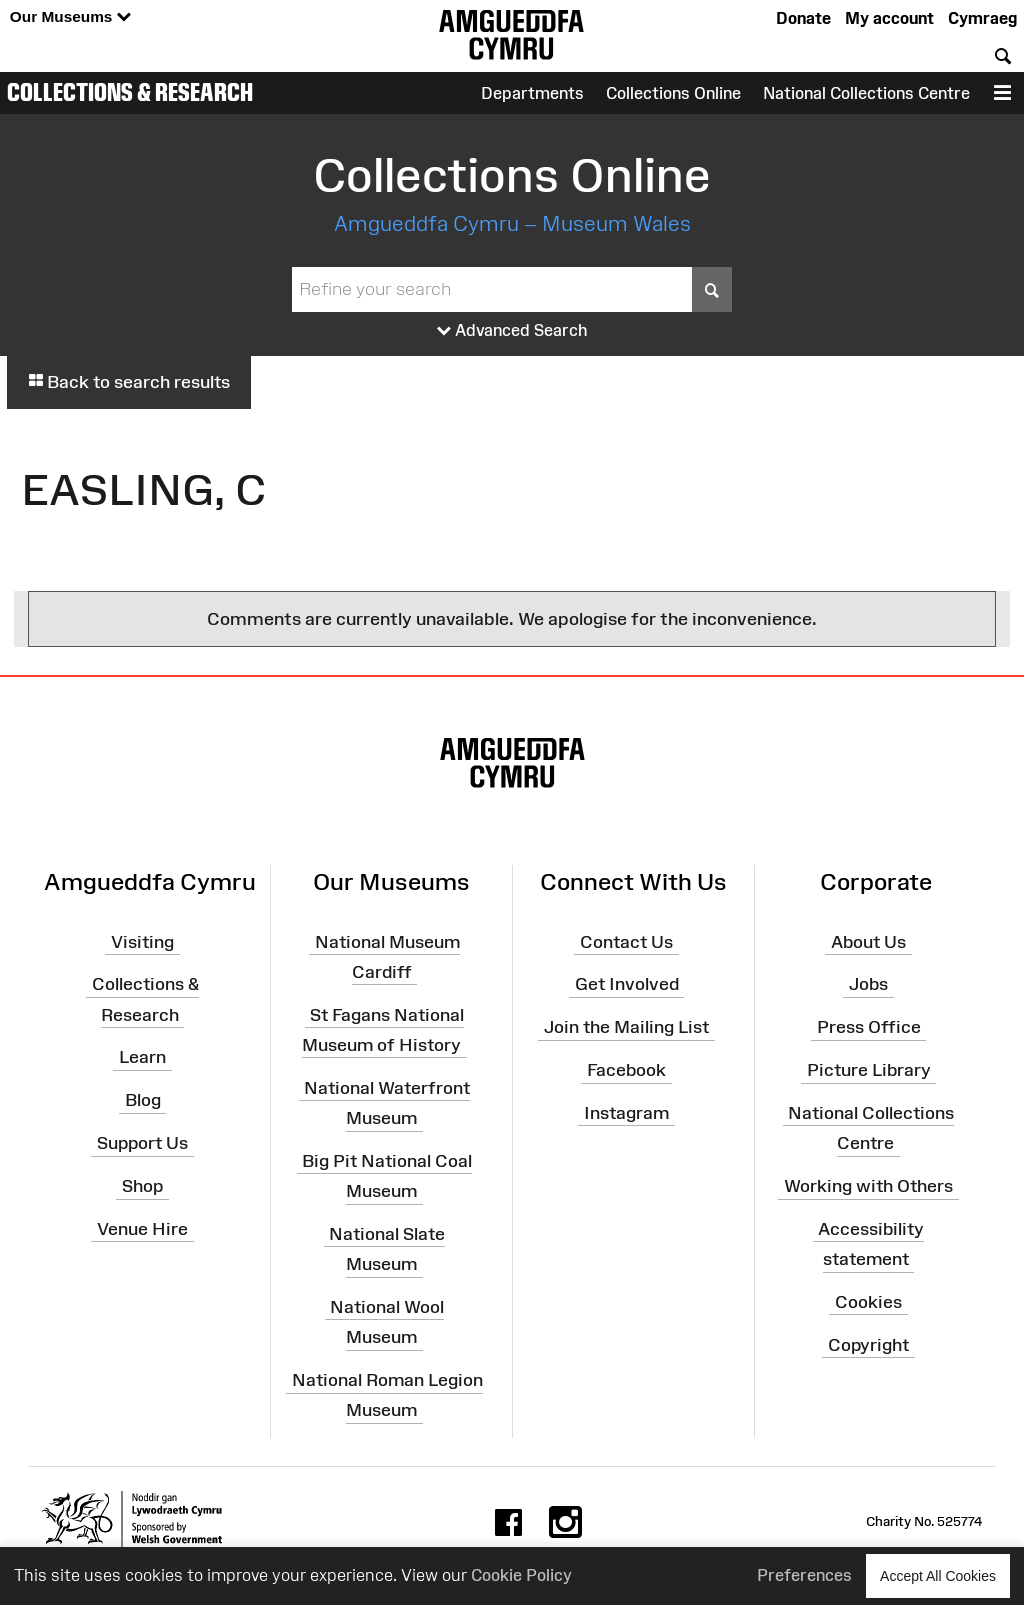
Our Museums (70, 17)
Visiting (142, 941)
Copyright (868, 1344)
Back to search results (129, 382)
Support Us (142, 1143)
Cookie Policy (521, 1575)
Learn (142, 1057)
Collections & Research (130, 92)
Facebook (626, 1070)
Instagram (626, 1113)
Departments (532, 93)
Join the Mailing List (626, 1027)
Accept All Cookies (938, 1575)
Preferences (804, 1575)
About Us (868, 941)
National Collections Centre (866, 93)
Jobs (868, 984)
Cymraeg (982, 18)
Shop (142, 1186)
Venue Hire (142, 1229)
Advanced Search (512, 331)
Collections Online (673, 93)
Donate (803, 18)
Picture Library (869, 1070)
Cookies (868, 1302)
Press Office (869, 1027)
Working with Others (868, 1186)
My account (889, 18)
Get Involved (627, 984)
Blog (143, 1100)
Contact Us (626, 941)
